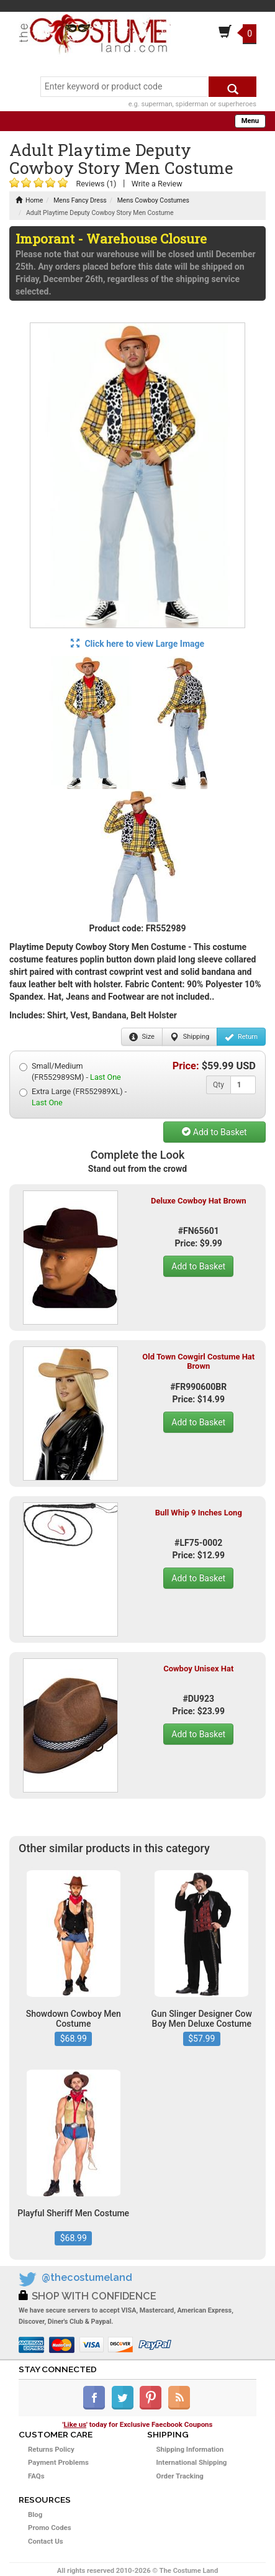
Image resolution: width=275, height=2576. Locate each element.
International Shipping (191, 2462)
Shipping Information (190, 2449)
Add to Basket (214, 1132)
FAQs (36, 2476)
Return (241, 1037)
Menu (250, 121)
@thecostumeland (87, 2277)
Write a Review (157, 183)
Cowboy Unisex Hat (198, 1668)
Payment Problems (58, 2462)
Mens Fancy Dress (80, 200)
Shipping (189, 1037)
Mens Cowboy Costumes (153, 200)
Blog (35, 2514)
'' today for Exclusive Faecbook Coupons (138, 2424)
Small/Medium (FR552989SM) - (70, 1071)
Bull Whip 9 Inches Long (198, 1512)
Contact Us (45, 2541)
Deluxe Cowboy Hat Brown (198, 1200)
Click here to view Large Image (137, 644)
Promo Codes (49, 2527)
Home (29, 200)
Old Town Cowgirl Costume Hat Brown (198, 1361)
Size (142, 1037)
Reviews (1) (96, 183)
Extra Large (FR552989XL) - (73, 1097)
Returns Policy (51, 2449)
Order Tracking (180, 2476)
